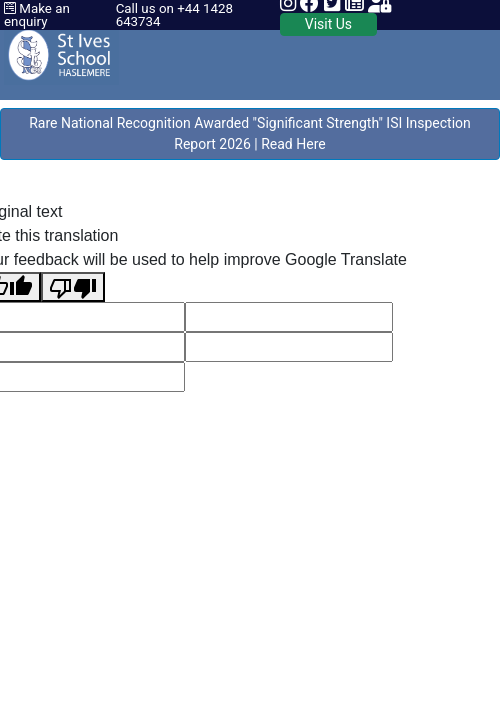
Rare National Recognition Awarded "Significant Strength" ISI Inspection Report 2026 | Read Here (250, 133)
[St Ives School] (61, 48)
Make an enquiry (37, 15)
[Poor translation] (73, 287)
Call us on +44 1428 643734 (174, 15)
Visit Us (328, 24)
